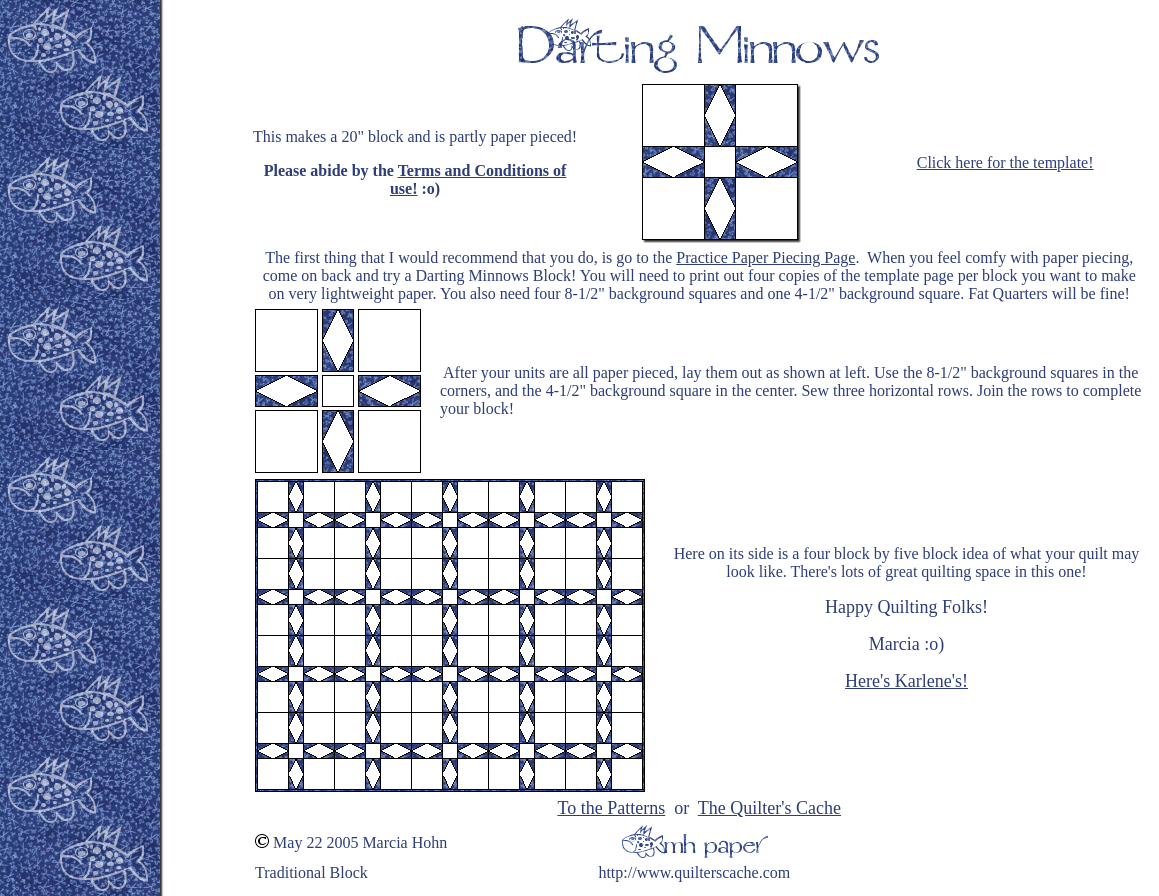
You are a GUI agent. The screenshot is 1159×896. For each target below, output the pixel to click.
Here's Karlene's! (906, 681)
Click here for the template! (1005, 162)
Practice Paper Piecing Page (765, 257)
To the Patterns (611, 808)
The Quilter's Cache (769, 808)
